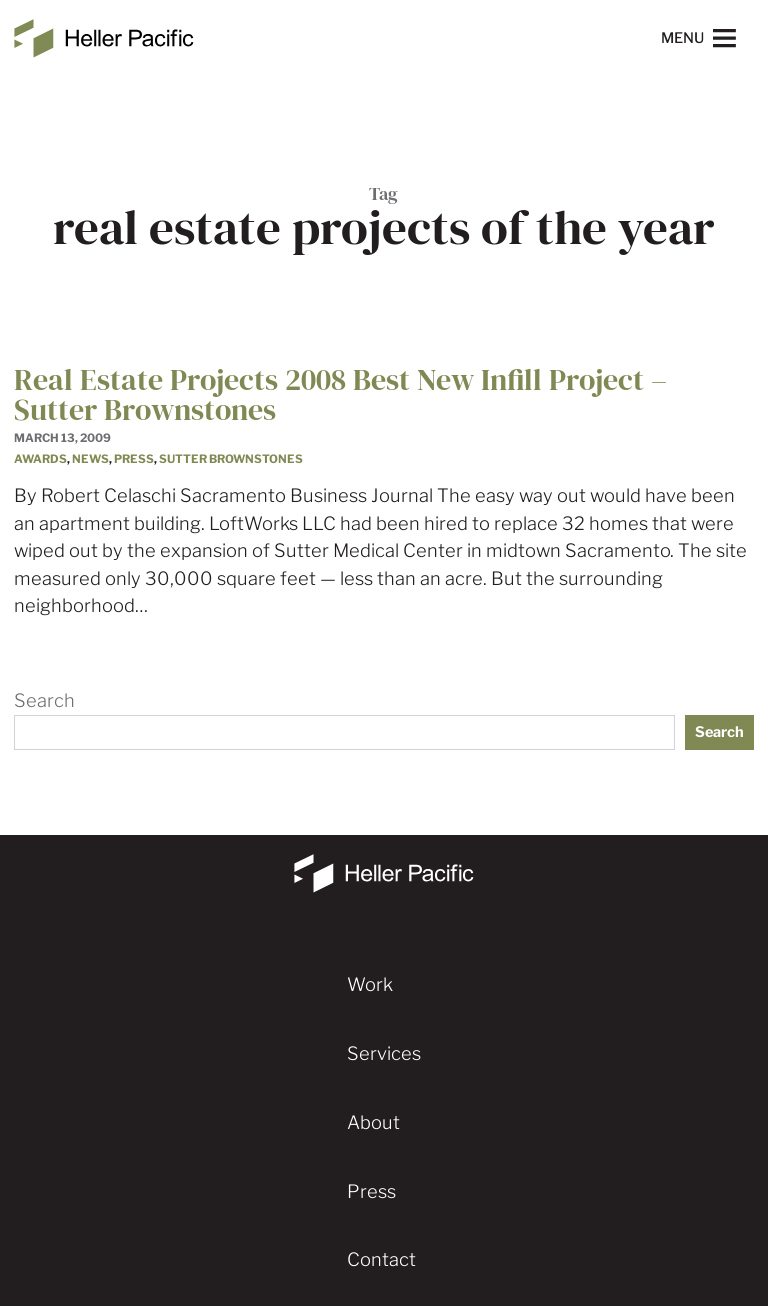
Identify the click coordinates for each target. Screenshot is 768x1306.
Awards (40, 459)
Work (370, 984)
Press (134, 459)
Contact (381, 1259)
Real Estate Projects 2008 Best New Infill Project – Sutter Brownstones (340, 394)
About (373, 1122)
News (90, 459)
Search (44, 700)
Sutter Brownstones (231, 459)
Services (384, 1053)
